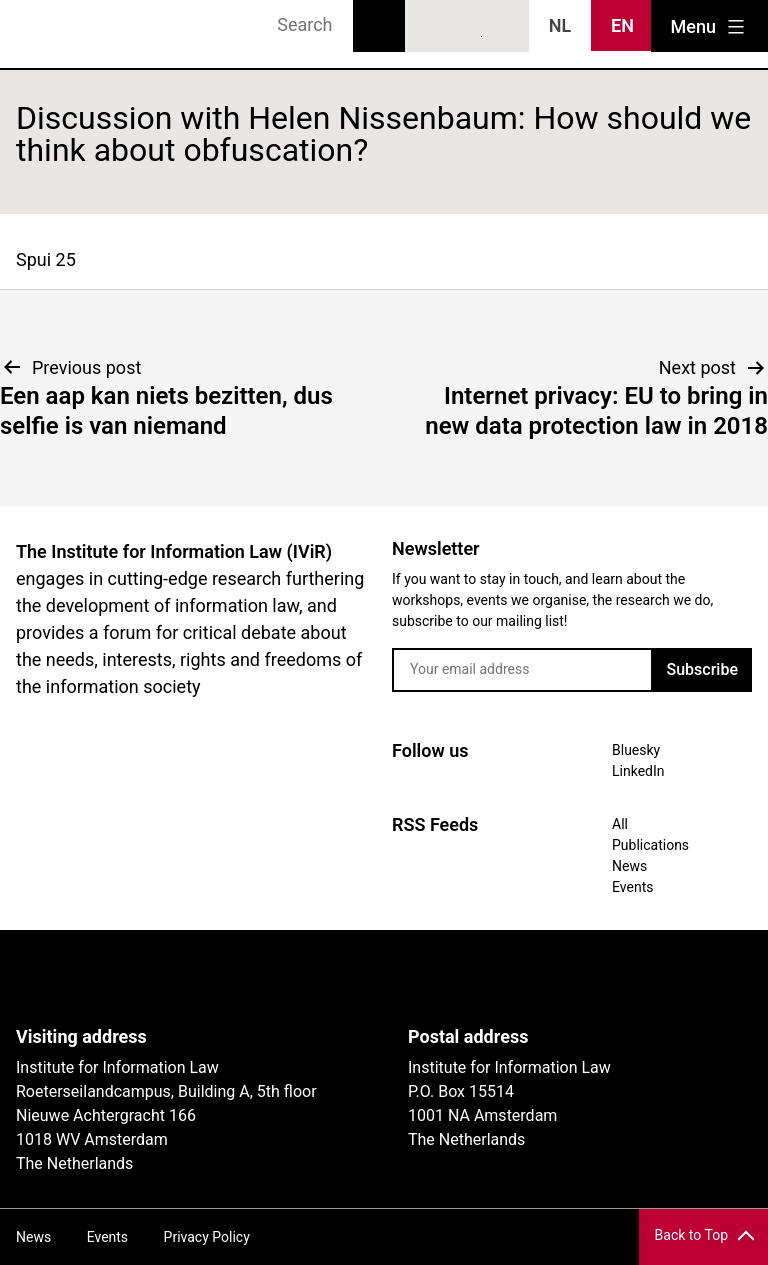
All (620, 824)
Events (632, 887)
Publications (650, 845)
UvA (248, 978)
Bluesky (431, 27)
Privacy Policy (207, 1237)
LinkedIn (468, 27)
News (629, 866)
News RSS (504, 27)
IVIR (72, 34)
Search (379, 26)
